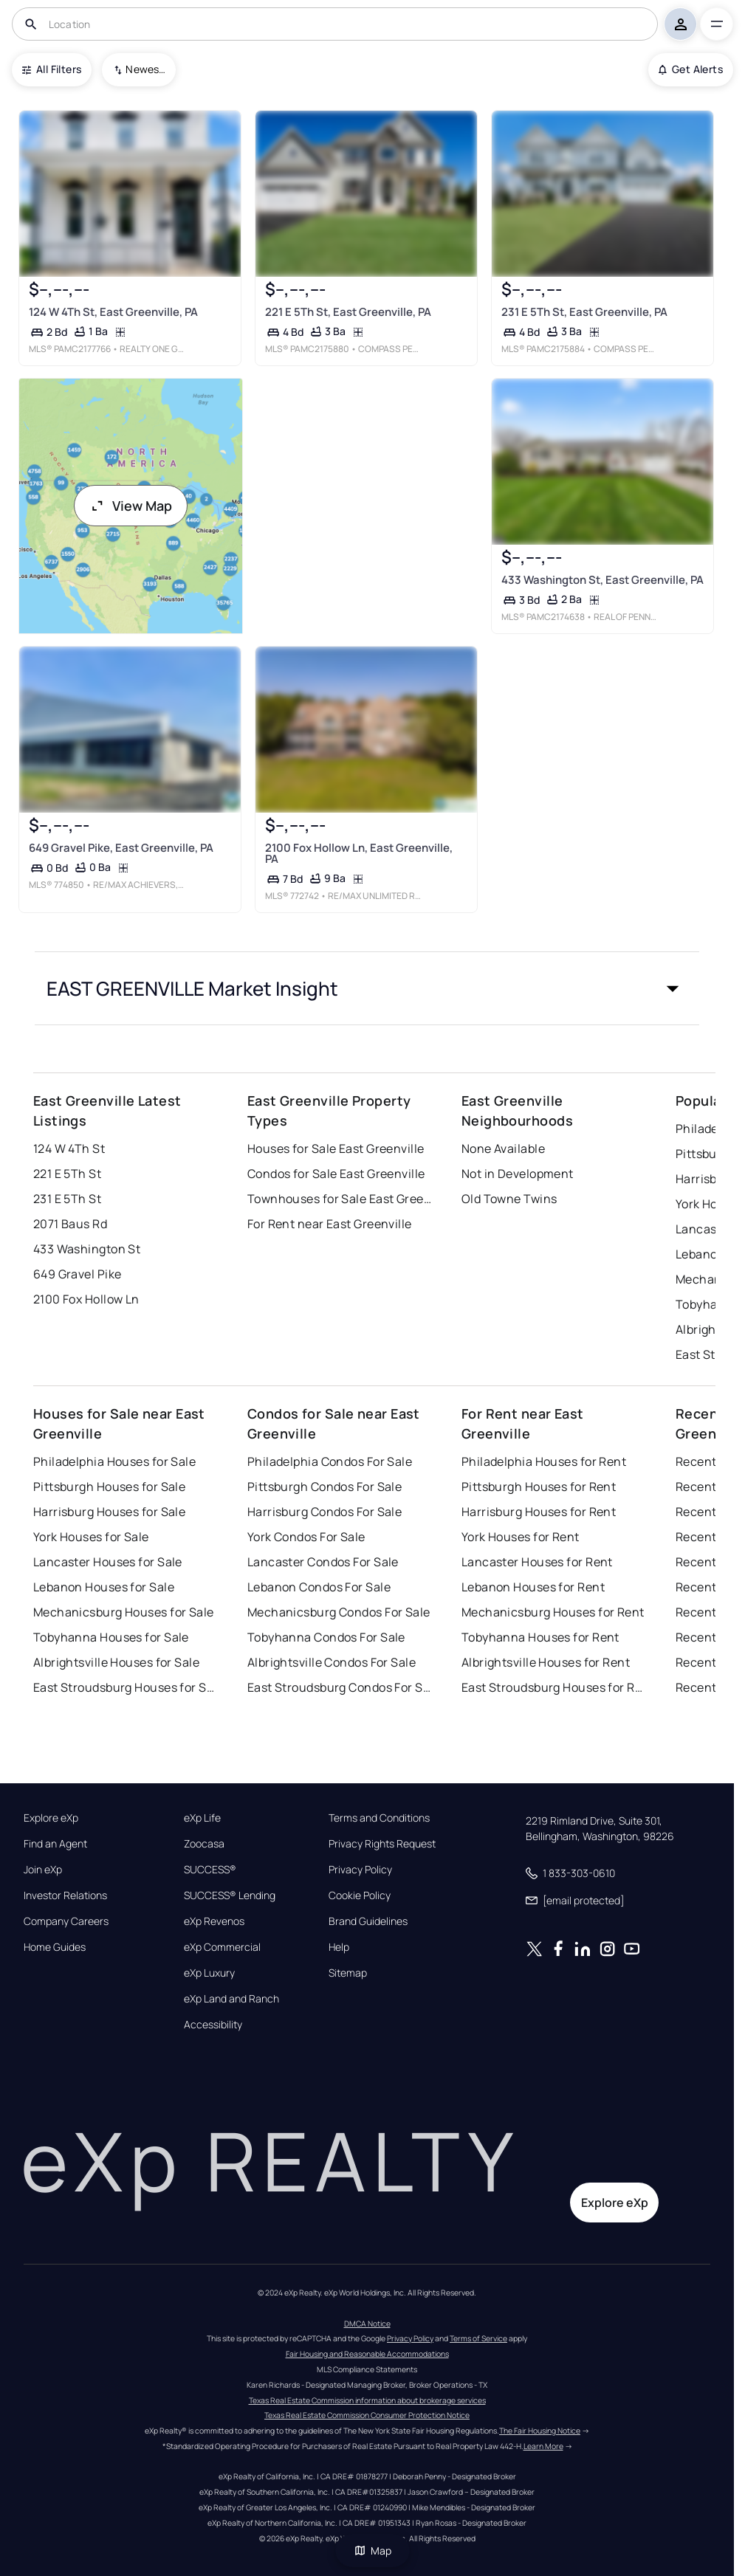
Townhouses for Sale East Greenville (339, 1199)
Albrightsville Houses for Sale (116, 1662)
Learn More (543, 2446)
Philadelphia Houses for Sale (114, 1461)
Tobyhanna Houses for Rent (540, 1637)
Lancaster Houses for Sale (107, 1562)
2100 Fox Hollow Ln (86, 1299)
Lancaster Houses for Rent (537, 1562)
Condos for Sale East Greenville (336, 1173)
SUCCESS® (210, 1869)
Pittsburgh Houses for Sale (109, 1486)
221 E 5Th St (67, 1173)
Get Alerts (691, 69)
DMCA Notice (367, 2323)
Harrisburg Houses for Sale (109, 1512)
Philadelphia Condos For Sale (329, 1461)
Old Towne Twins (509, 1199)
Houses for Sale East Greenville (336, 1148)
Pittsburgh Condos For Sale (324, 1486)
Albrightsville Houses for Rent (545, 1662)
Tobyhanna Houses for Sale (111, 1637)
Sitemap (348, 1973)
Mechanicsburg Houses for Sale (123, 1612)
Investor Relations (65, 1895)
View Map (130, 505)
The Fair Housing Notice (539, 2430)
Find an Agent (55, 1844)
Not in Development (517, 1173)
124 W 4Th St (69, 1148)
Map (373, 2551)
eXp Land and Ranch (231, 1999)
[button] (367, 988)
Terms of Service (478, 2338)
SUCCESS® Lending (229, 1895)
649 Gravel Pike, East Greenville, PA (121, 847)
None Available (503, 1148)
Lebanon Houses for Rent (533, 1587)
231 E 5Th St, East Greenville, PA (584, 312)
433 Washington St (86, 1249)
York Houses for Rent (520, 1537)
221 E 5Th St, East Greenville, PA (348, 312)
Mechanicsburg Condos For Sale (338, 1612)
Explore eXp (51, 1818)
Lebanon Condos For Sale (319, 1587)
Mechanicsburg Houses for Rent (553, 1612)
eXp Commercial (222, 1947)
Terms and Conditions (379, 1818)
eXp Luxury (209, 1973)
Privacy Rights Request (382, 1844)
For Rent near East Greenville (329, 1224)
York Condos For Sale (306, 1537)
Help (339, 1947)
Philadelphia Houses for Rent (543, 1461)
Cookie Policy (360, 1895)
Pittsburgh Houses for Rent (538, 1486)
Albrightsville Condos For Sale (331, 1662)
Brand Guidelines (368, 1921)
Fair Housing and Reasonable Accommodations (367, 2354)
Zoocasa (204, 1844)
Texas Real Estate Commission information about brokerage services (367, 2400)
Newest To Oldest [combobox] (145, 69)
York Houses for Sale (91, 1537)
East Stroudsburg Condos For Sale (339, 1687)
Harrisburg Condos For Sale (324, 1512)
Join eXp (43, 1869)
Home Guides (55, 1947)
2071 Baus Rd (70, 1224)
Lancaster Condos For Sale (323, 1562)
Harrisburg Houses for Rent (538, 1512)
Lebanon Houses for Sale (103, 1587)
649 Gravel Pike (77, 1274)
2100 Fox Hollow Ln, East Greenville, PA (359, 853)
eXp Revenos (214, 1921)
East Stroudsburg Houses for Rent (553, 1687)
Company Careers (66, 1921)
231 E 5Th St (67, 1199)
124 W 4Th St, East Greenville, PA (113, 312)
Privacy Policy (360, 1869)
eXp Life (202, 1818)
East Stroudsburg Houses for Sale (125, 1687)
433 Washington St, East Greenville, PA (602, 580)
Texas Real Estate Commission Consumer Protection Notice (367, 2415)
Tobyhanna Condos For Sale (326, 1637)
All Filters (51, 69)
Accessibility (213, 2024)
